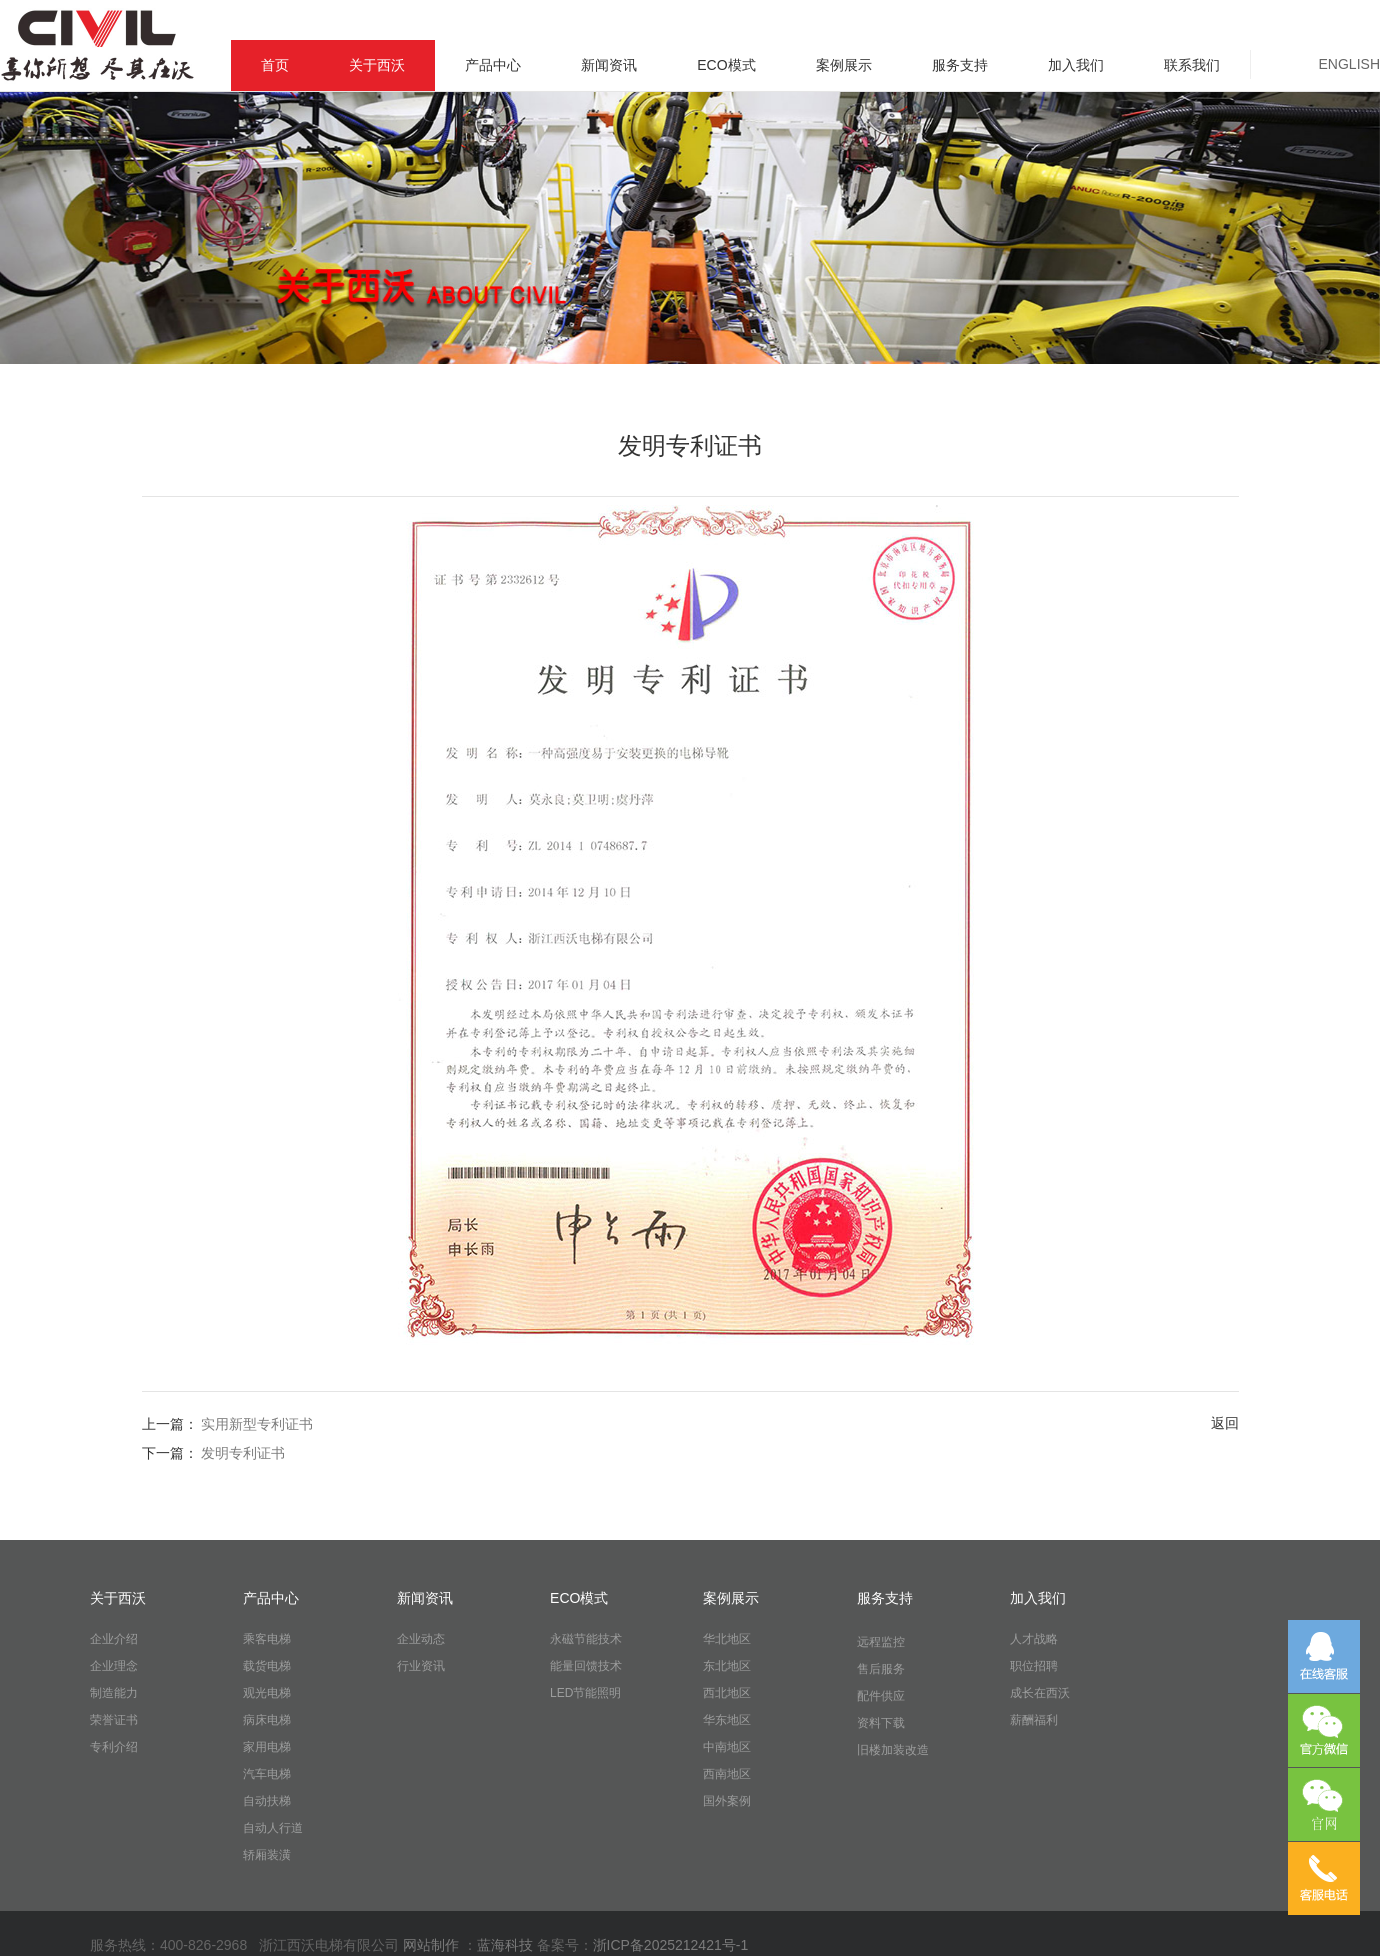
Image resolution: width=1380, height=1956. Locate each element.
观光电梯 (267, 1693)
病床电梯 (267, 1720)
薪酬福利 (1034, 1720)
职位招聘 (1034, 1666)
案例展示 (844, 65)
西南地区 (727, 1774)
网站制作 (431, 1945)
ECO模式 (726, 65)
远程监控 (881, 1642)
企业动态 (421, 1639)
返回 (1225, 1423)
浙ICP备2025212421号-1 (671, 1945)
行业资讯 (421, 1666)
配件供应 (881, 1696)
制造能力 (114, 1693)
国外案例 (727, 1801)
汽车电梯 (267, 1774)
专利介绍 (114, 1747)
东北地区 (727, 1666)
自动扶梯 (267, 1801)
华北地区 (727, 1639)
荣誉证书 (114, 1720)
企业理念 (114, 1666)
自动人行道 (273, 1828)
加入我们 (1076, 65)
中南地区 (727, 1747)
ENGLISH (1349, 64)
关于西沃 (377, 65)
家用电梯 (267, 1747)
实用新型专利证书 (257, 1424)
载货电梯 (267, 1666)
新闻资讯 (609, 65)
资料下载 (881, 1723)
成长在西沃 (1040, 1693)
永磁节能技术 (586, 1639)
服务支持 (960, 65)
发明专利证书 (243, 1453)
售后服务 (881, 1669)
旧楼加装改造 (893, 1750)
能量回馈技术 (586, 1666)
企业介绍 (114, 1639)
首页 (275, 65)
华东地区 (727, 1720)
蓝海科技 (507, 1945)
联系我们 (1192, 65)
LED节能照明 (585, 1693)
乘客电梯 (267, 1639)
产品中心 (493, 65)
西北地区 (727, 1693)
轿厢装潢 (267, 1855)
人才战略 (1034, 1639)
